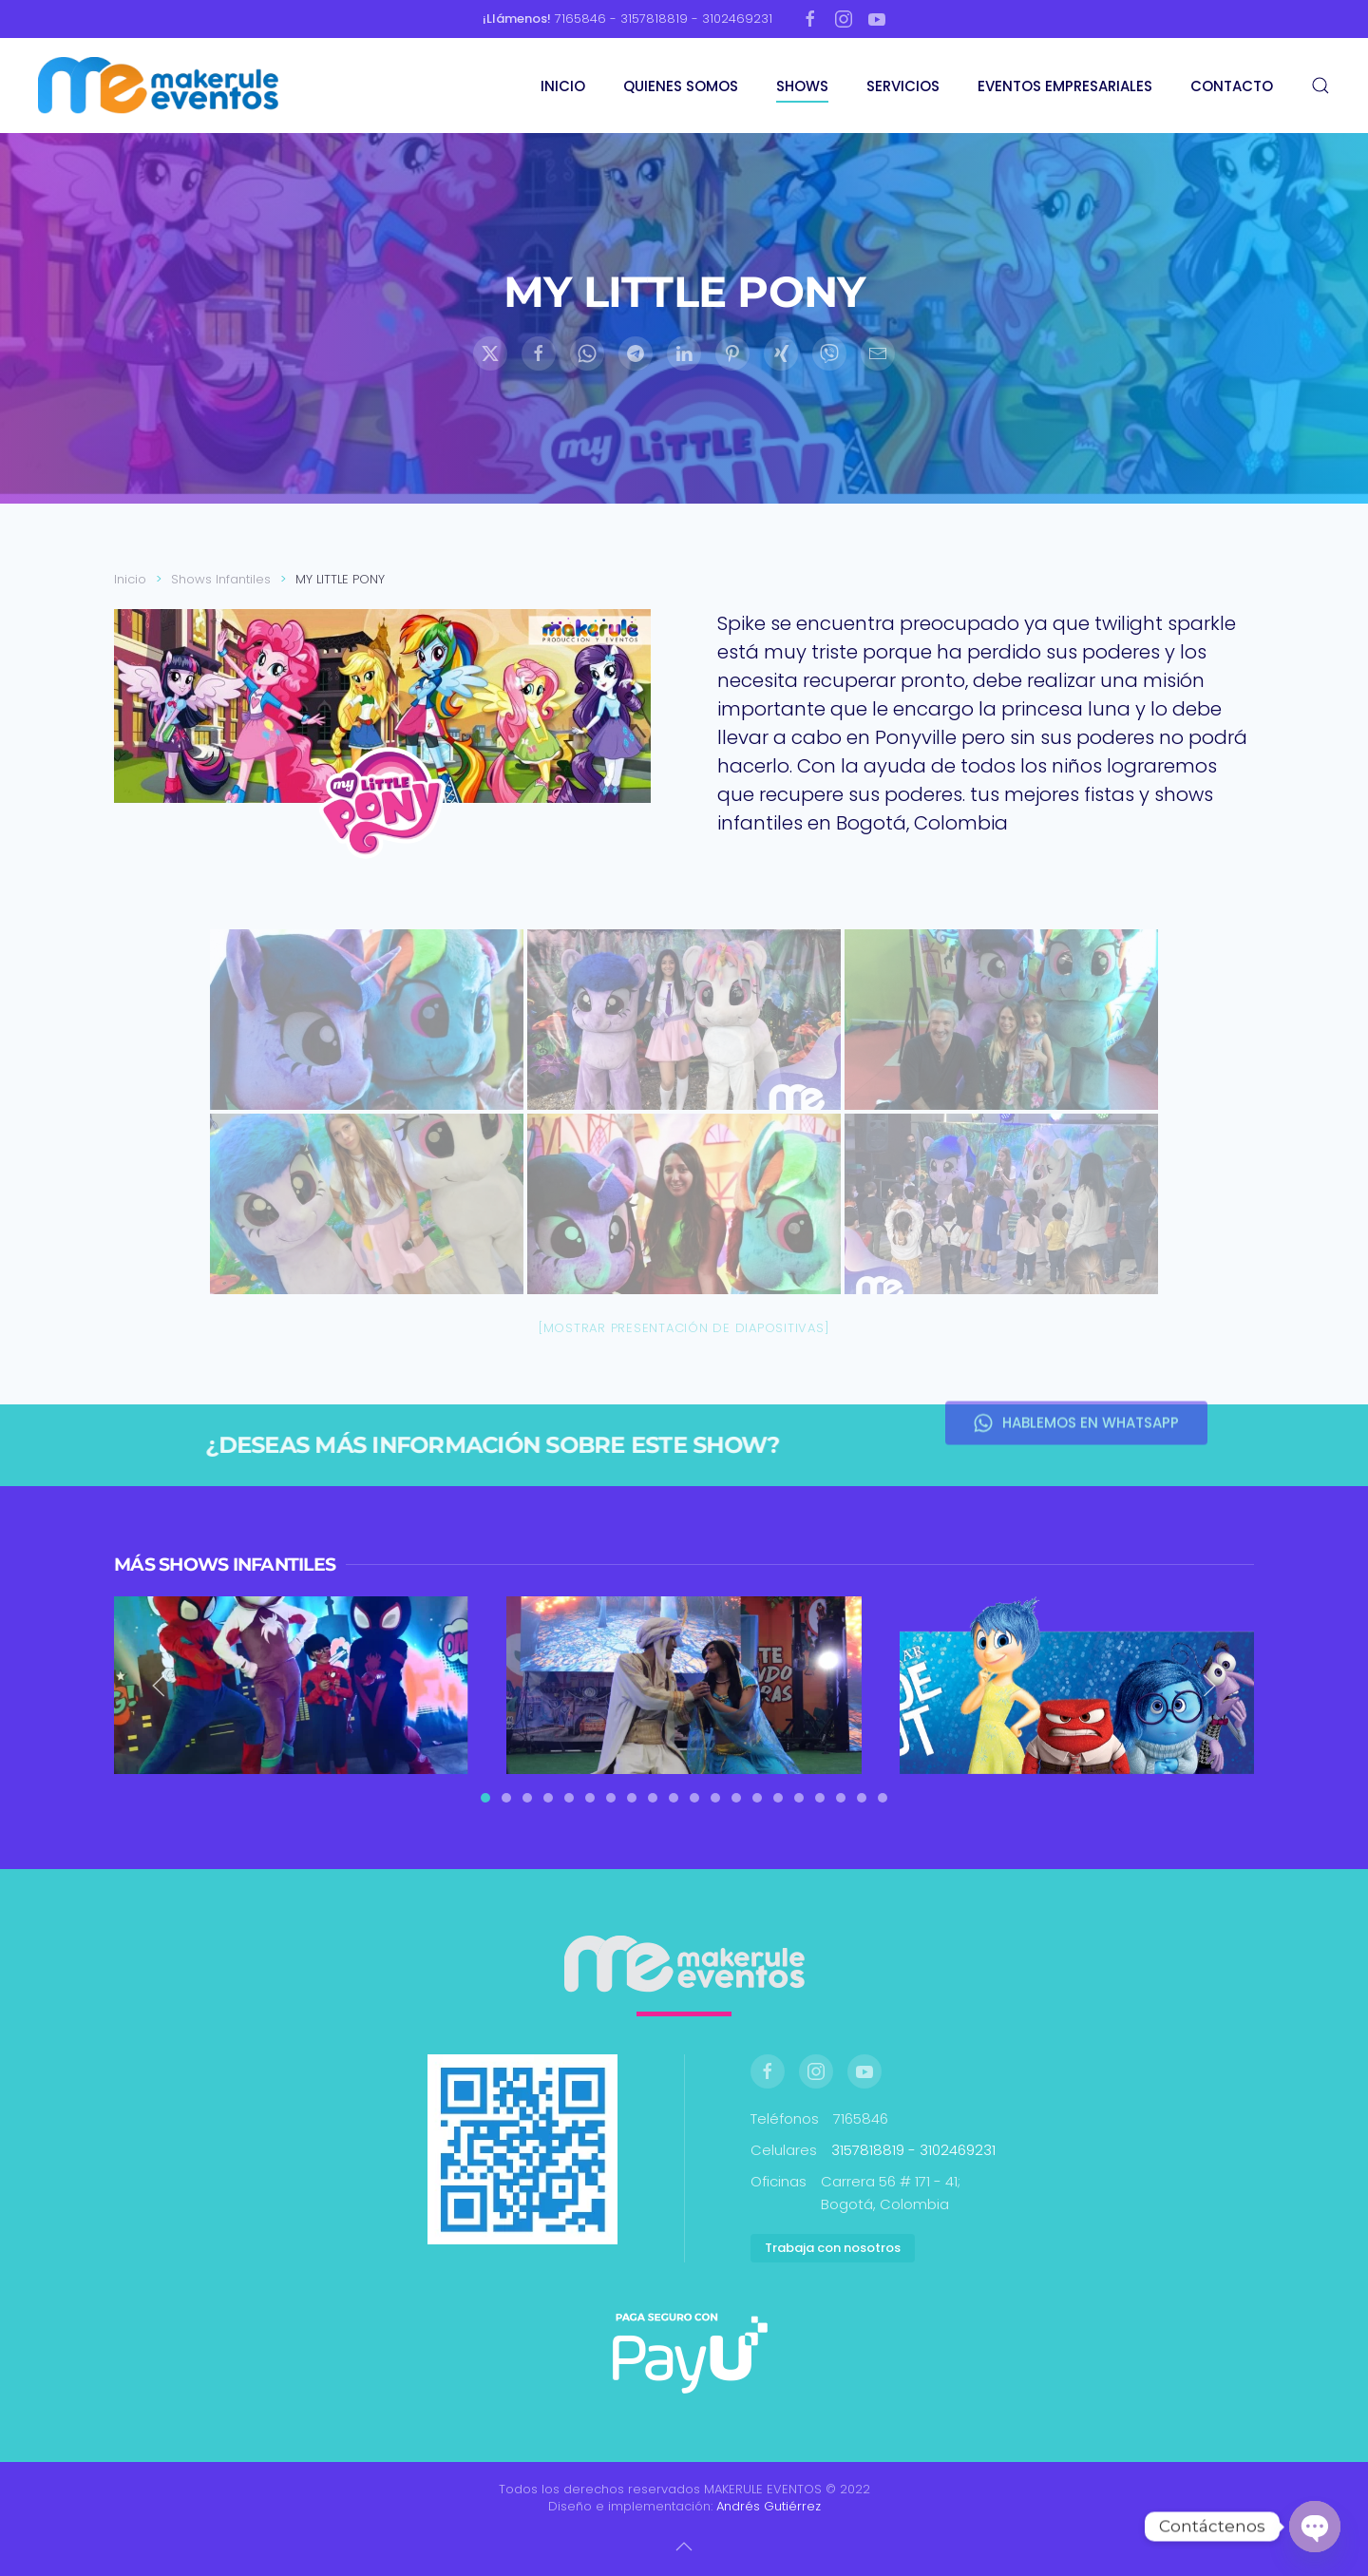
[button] (1320, 86)
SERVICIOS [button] (903, 86)
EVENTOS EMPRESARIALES (1065, 86)
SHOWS (802, 86)
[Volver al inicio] (161, 86)
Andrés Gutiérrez (768, 2506)
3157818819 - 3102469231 (913, 2150)
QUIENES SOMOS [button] (680, 86)
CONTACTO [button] (1231, 86)
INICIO (563, 86)
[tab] (485, 1798)
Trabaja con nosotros (833, 2248)
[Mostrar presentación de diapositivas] (684, 1328)
